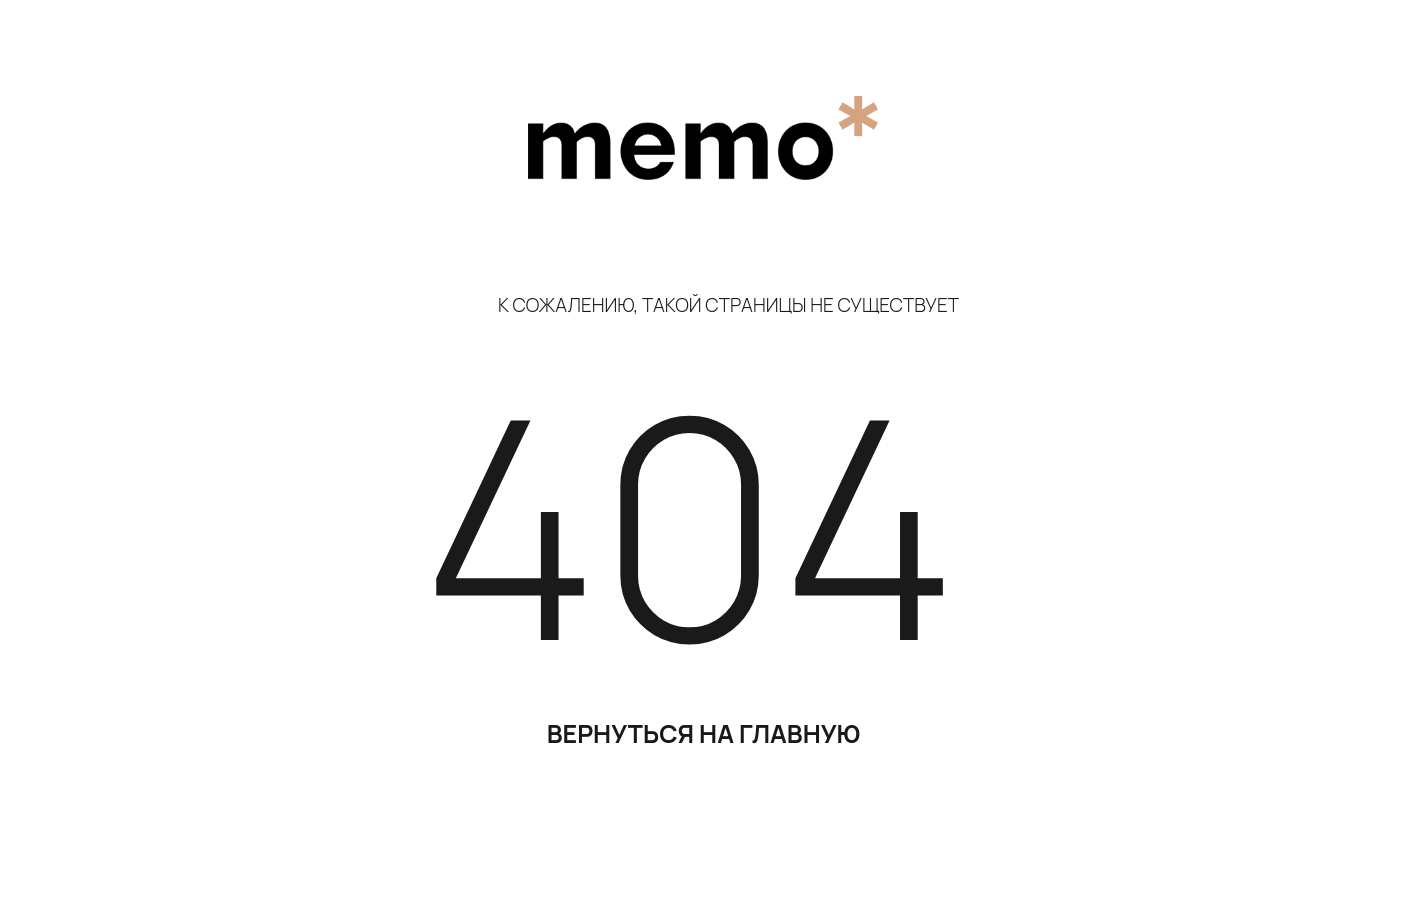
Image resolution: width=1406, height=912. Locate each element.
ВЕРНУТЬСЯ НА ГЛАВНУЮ (704, 733)
